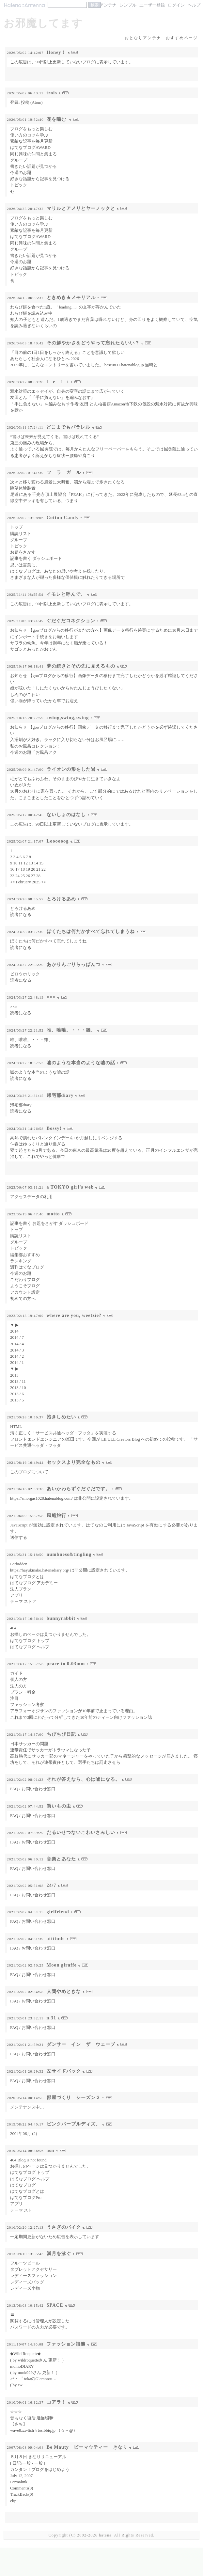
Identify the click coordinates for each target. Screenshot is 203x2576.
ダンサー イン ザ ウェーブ (81, 2044)
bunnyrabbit (61, 1618)
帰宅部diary (60, 1095)
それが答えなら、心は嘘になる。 (83, 1779)
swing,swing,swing (68, 717)
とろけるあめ (61, 898)
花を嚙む (57, 119)
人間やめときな (64, 1991)
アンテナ (108, 5)
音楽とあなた (61, 1858)
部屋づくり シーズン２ (74, 2097)
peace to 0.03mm (66, 1663)
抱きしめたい (61, 1416)
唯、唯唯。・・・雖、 (71, 1030)
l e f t (58, 381)
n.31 (51, 2017)
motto (53, 1213)
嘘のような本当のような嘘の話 (81, 1062)
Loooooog (58, 841)
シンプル (127, 5)
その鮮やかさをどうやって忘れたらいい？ (93, 342)
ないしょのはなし (66, 814)
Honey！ (56, 52)
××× (51, 997)
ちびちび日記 (61, 1734)
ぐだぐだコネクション (70, 620)
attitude (56, 1938)
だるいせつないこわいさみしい (81, 1832)
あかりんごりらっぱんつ (74, 964)
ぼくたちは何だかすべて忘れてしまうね (91, 931)
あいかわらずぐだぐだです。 (78, 1488)
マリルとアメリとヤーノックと (81, 208)
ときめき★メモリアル (71, 297)
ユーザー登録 (152, 5)
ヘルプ (194, 5)
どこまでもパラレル (68, 427)
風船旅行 (56, 1515)
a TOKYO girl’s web (70, 1187)
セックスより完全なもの (74, 1462)
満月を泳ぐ (59, 2253)
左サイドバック (64, 2071)
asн (51, 2150)
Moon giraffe (62, 1965)
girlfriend (58, 1911)
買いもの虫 (59, 1806)
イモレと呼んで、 (66, 594)
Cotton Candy (63, 517)
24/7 (51, 1885)
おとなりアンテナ (143, 38)
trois (51, 92)
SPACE (55, 2305)
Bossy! (54, 1128)
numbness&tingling (69, 1554)
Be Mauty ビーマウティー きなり (87, 2447)
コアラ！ (56, 2402)
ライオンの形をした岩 (71, 769)
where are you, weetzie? (74, 1315)
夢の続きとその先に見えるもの (81, 666)
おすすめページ (182, 38)
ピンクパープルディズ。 (74, 2123)
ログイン (176, 5)
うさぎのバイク (64, 2227)
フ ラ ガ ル (64, 472)
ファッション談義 (66, 2344)
